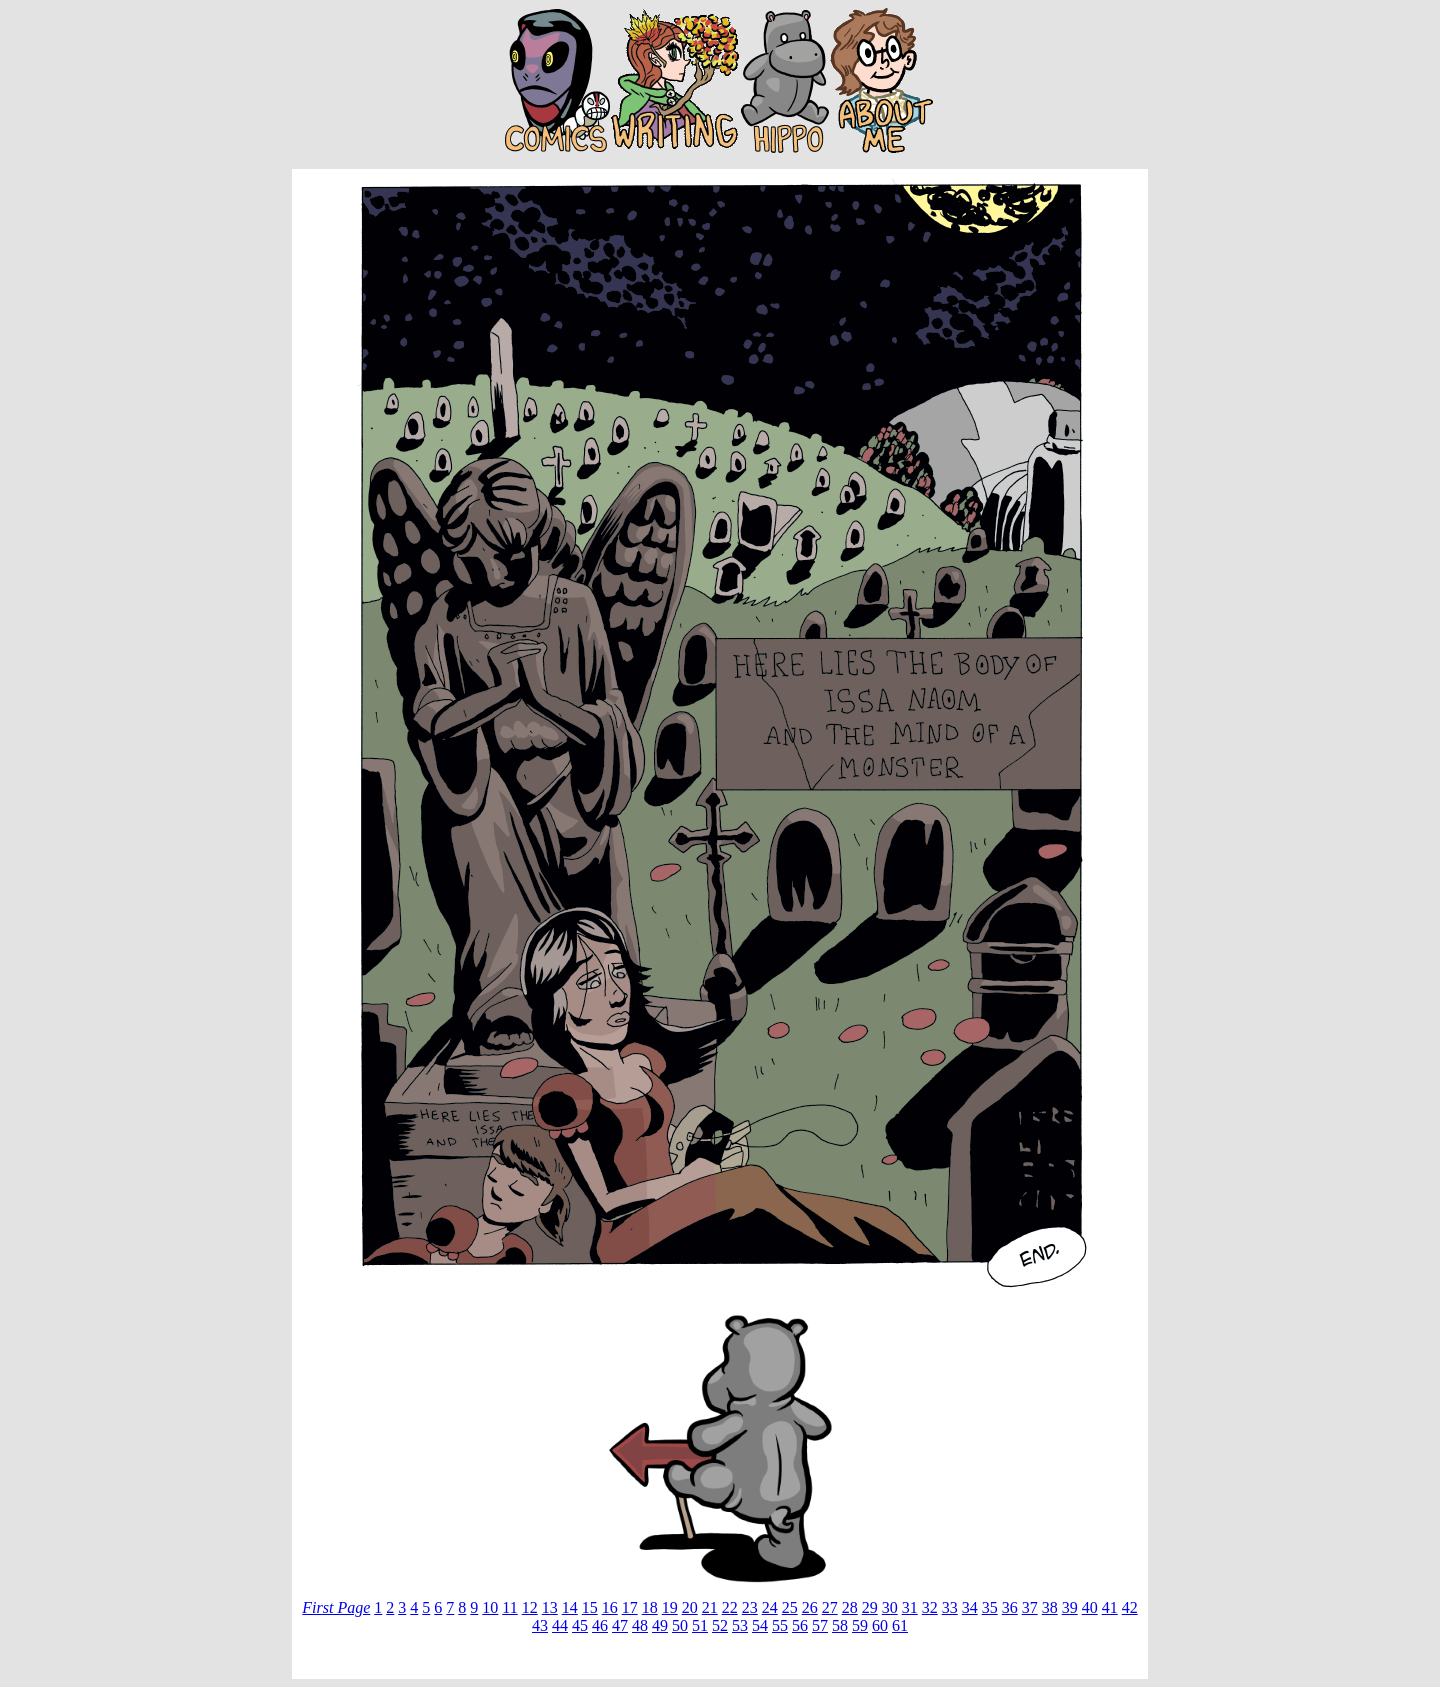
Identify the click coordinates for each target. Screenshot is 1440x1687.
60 (880, 1625)
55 (780, 1625)
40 (1090, 1607)
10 (490, 1607)
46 (600, 1625)
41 (1110, 1607)
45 (580, 1625)
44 (560, 1625)
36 (1010, 1607)
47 (620, 1625)
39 (1070, 1607)
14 (570, 1607)
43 (540, 1625)
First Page (336, 1607)
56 (800, 1625)
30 (890, 1607)
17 (630, 1607)
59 (860, 1625)
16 (610, 1607)
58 (840, 1625)
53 (740, 1625)
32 (930, 1607)
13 (550, 1607)
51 (700, 1625)
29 (870, 1607)
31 (910, 1607)
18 (650, 1607)
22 (730, 1607)
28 (850, 1607)
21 (710, 1607)
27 (830, 1607)
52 (720, 1625)
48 (640, 1625)
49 (660, 1625)
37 (1030, 1607)
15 (590, 1607)
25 (790, 1607)
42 (1130, 1607)
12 (530, 1607)
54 (760, 1625)
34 (970, 1607)
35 (990, 1607)
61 (900, 1625)
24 (770, 1607)
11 (509, 1607)
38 (1050, 1607)
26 (810, 1607)
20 (690, 1607)
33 (950, 1607)
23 (750, 1607)
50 (680, 1625)
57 (820, 1625)
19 (670, 1607)
